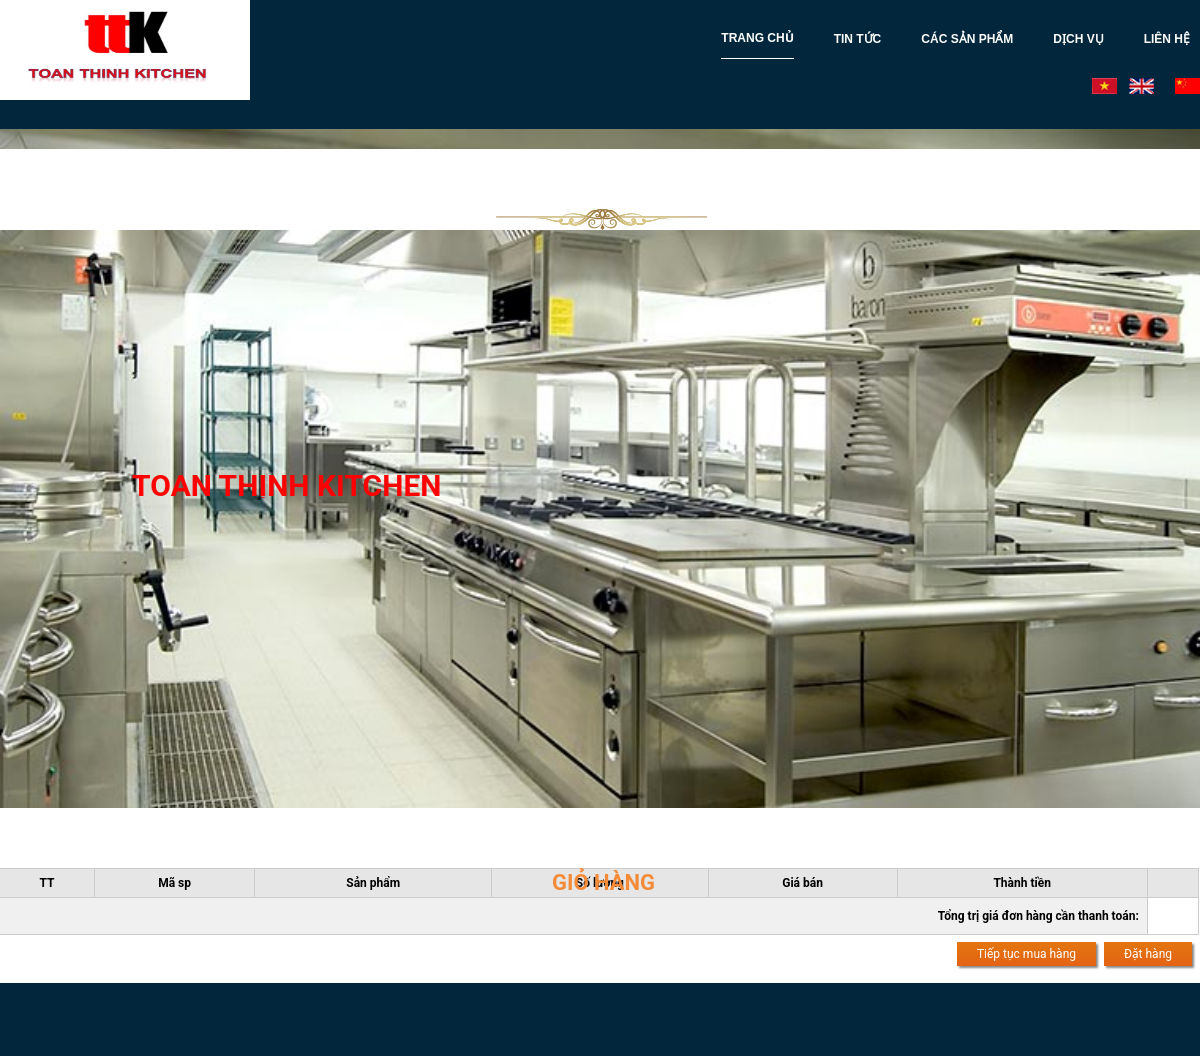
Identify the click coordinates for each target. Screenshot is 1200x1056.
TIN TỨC (858, 39)
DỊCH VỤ (1078, 39)
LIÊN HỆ (1167, 39)
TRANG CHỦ (757, 38)
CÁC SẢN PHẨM (967, 39)
